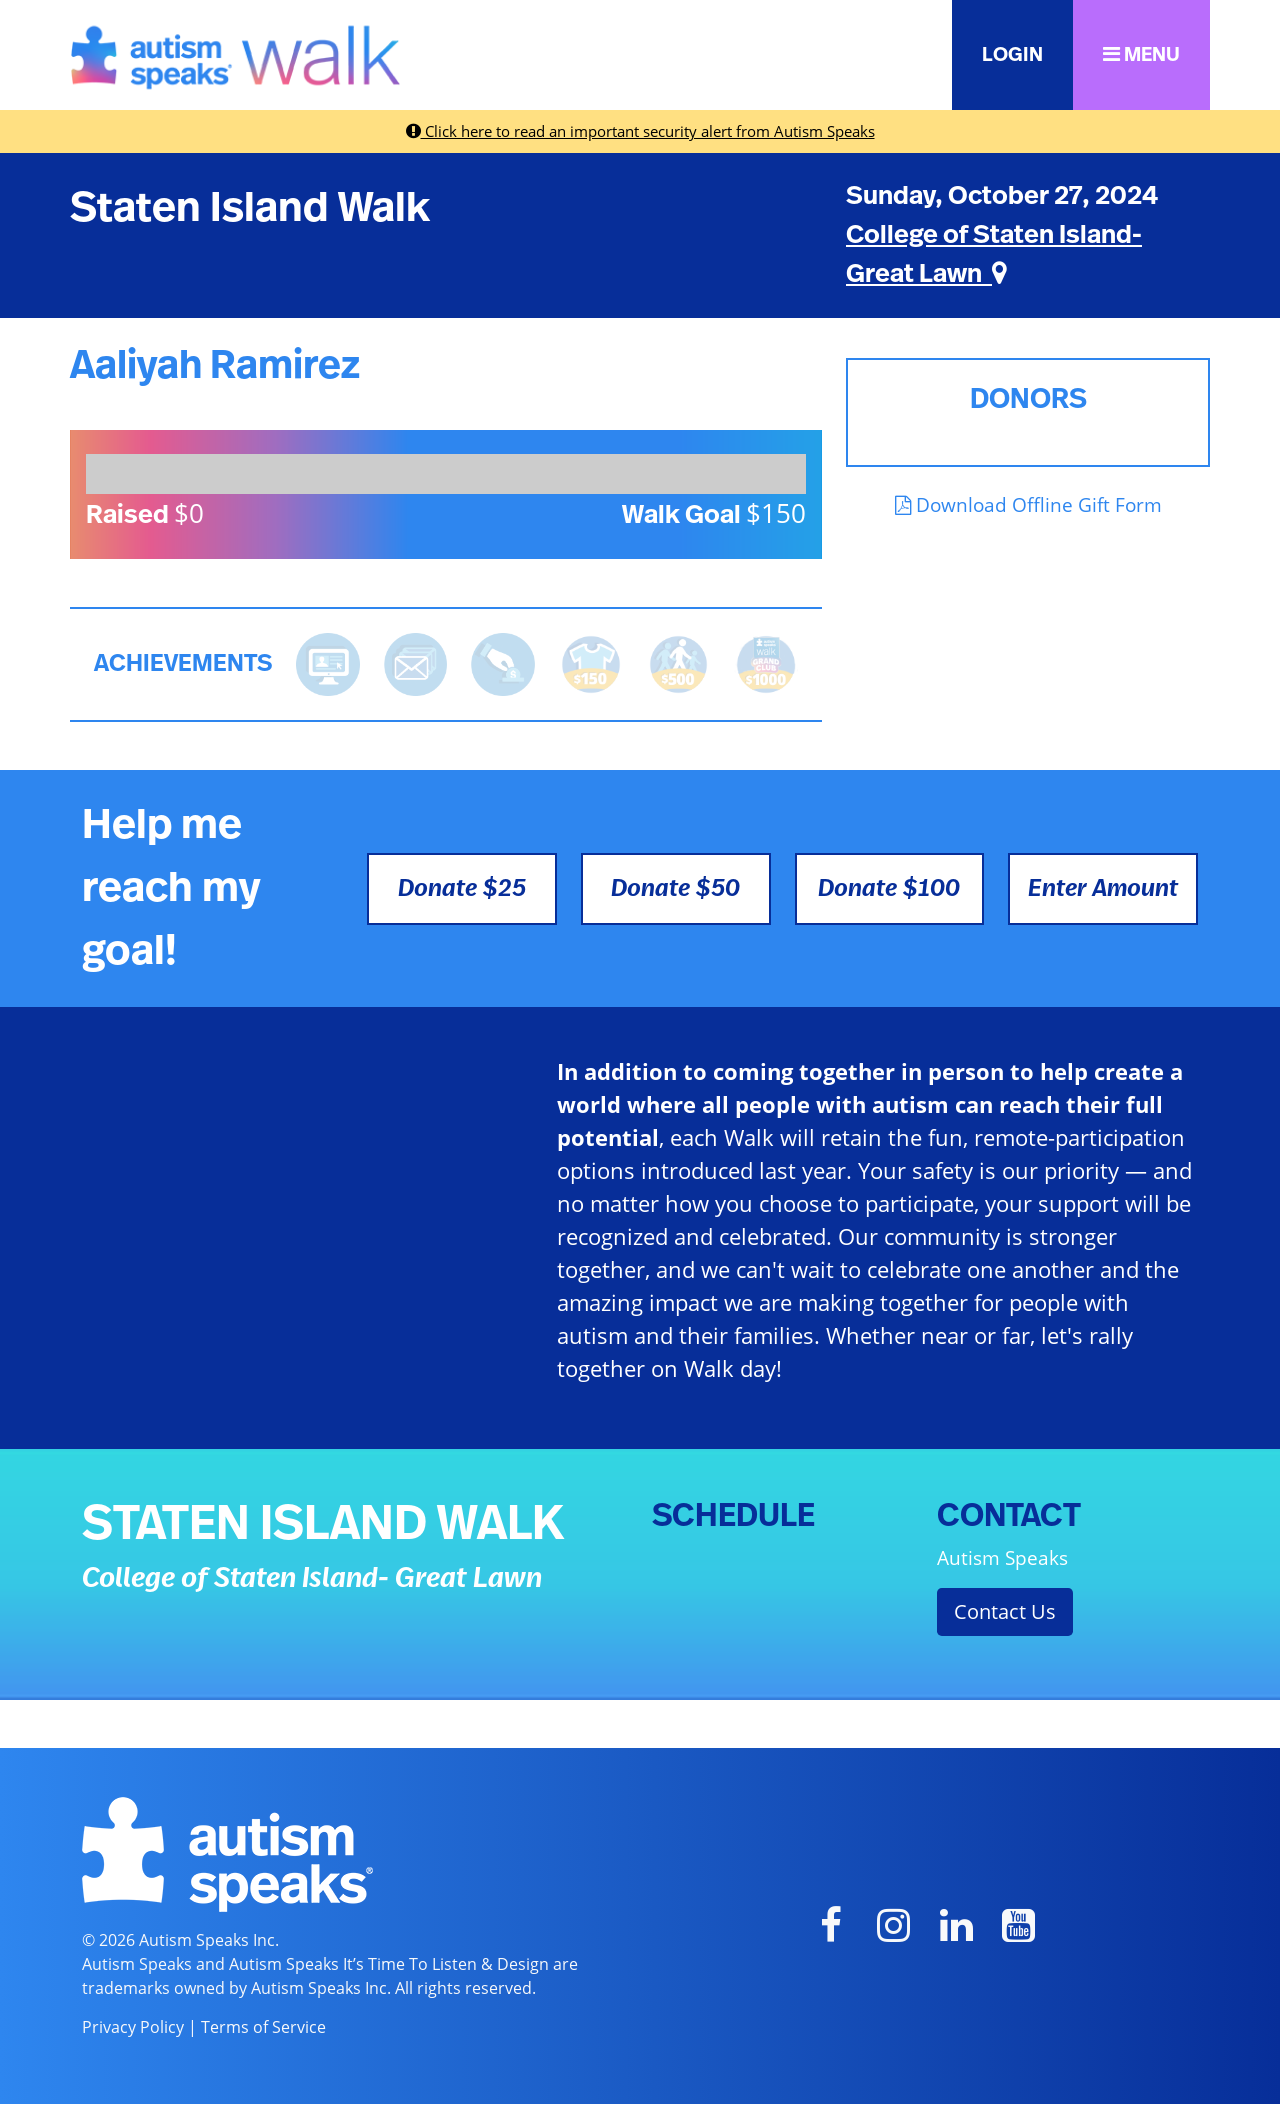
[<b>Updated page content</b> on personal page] (328, 662)
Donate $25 (462, 889)
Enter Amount (1103, 889)
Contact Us (1005, 1611)
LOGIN (1012, 55)
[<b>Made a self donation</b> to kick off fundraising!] (503, 662)
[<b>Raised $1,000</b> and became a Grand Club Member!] (766, 662)
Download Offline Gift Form (1028, 504)
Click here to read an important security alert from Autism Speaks (640, 131)
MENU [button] (1141, 54)
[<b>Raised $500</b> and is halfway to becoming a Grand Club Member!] (679, 662)
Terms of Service (263, 2027)
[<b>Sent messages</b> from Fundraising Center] (416, 662)
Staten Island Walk (250, 208)
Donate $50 (675, 889)
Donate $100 (889, 889)
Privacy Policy (133, 2027)
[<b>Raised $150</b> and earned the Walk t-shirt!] (591, 662)
